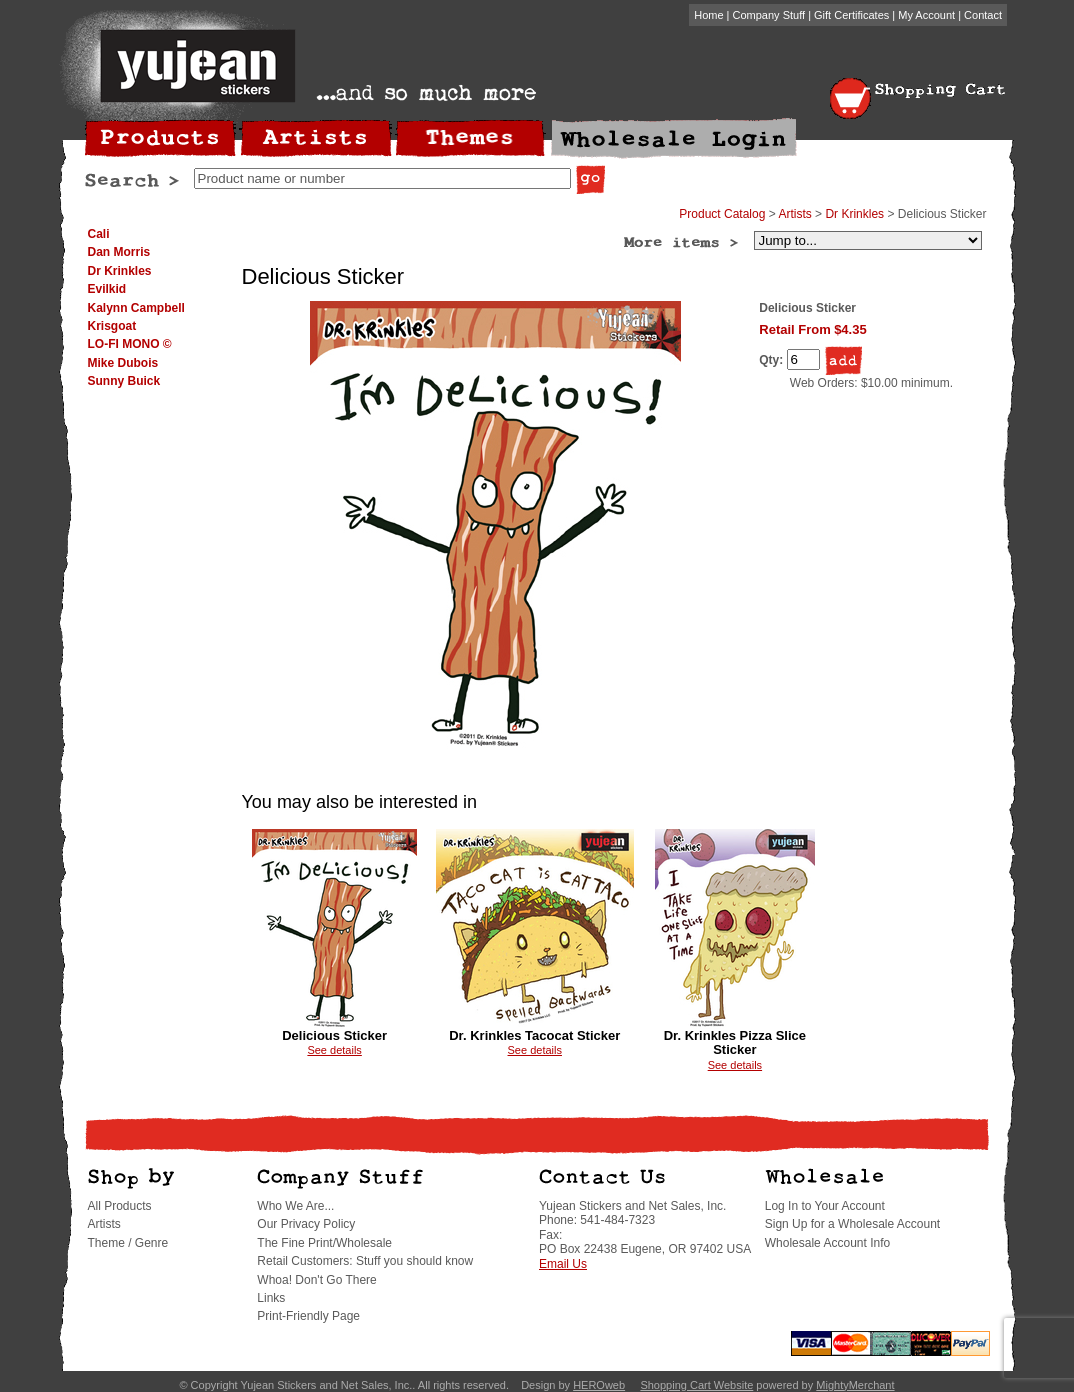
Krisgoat (112, 326)
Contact (983, 15)
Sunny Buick (124, 381)
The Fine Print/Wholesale (324, 1243)
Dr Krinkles (120, 271)
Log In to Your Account (825, 1206)
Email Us (563, 1264)
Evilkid (107, 289)
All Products (120, 1206)
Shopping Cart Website (696, 1385)
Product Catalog (722, 214)
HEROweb (599, 1385)
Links (271, 1298)
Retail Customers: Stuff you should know (365, 1261)
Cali (99, 234)
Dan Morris (119, 252)
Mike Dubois (123, 363)
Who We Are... (295, 1206)
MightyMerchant (855, 1385)
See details (334, 1050)
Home (708, 15)
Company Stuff (769, 15)
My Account (926, 15)
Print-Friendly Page (308, 1316)
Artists (794, 214)
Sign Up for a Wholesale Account (852, 1224)
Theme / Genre (128, 1243)
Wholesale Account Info (827, 1243)
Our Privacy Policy (306, 1224)
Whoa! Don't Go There (316, 1280)
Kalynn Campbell (136, 308)
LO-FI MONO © (130, 344)
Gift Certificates (851, 15)
